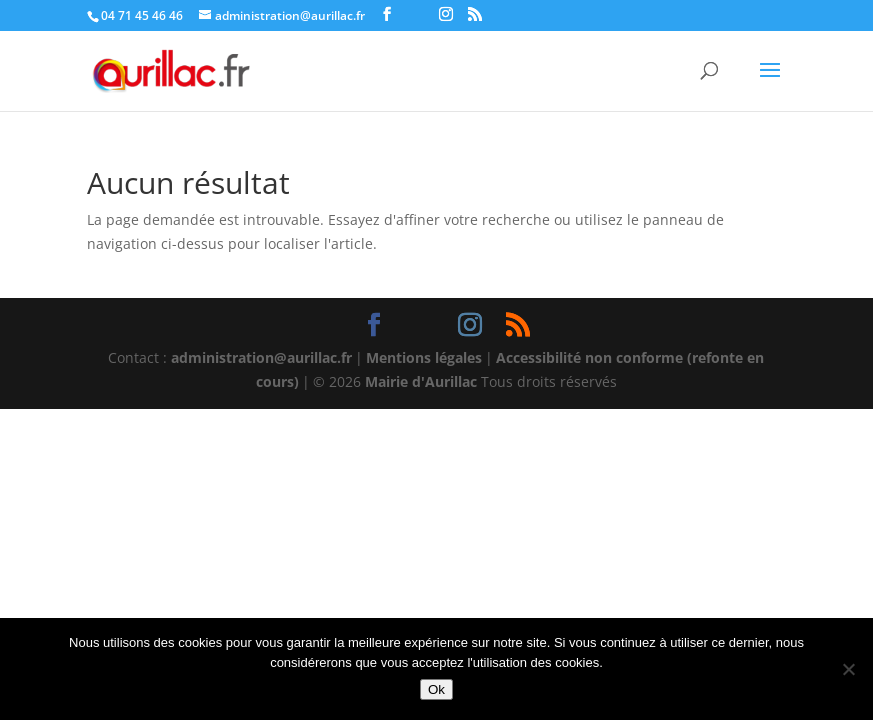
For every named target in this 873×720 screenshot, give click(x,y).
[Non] (848, 669)
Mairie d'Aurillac (421, 381)
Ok (436, 689)
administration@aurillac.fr (261, 357)
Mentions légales (424, 357)
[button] (770, 83)
